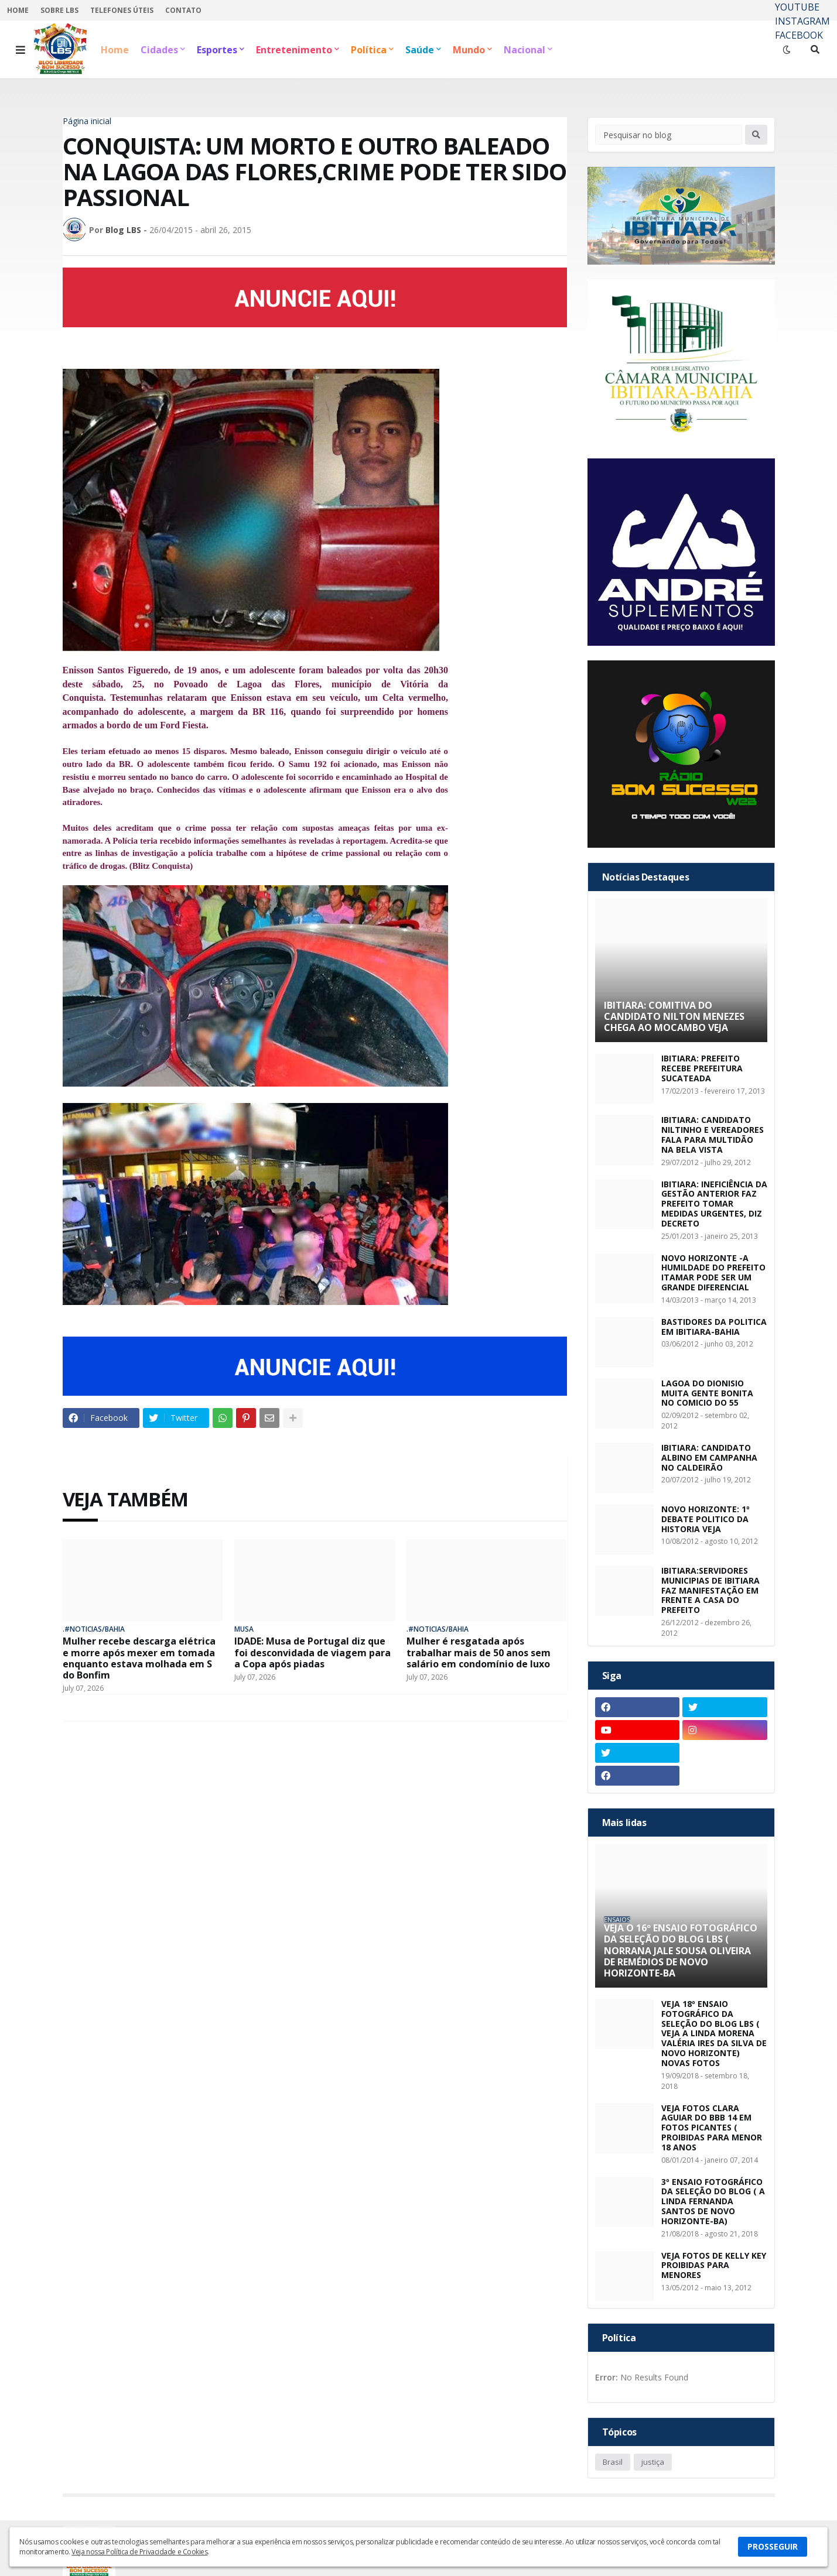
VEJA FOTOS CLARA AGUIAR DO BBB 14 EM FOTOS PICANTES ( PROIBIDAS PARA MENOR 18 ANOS (711, 2128)
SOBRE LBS (59, 10)
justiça (652, 2462)
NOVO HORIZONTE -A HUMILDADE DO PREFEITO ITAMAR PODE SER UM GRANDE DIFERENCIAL (713, 1273)
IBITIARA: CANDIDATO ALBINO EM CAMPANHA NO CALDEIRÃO (709, 1457)
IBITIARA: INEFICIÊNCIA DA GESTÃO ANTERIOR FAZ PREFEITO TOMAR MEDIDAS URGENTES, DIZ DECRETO (714, 1204)
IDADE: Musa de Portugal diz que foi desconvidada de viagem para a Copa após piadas (312, 1653)
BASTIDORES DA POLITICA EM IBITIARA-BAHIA (714, 1327)
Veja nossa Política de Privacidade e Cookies (139, 2552)
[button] (20, 50)
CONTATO (183, 10)
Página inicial (87, 121)
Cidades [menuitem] (159, 49)
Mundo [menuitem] (469, 49)
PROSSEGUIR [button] (772, 2546)
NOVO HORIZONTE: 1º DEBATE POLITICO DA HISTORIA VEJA (705, 1519)
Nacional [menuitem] (524, 49)
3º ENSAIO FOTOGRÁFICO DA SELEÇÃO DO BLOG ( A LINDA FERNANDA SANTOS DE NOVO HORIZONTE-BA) (713, 2201)
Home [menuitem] (115, 49)
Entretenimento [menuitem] (294, 49)
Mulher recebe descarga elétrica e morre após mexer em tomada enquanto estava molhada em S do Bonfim (139, 1658)
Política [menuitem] (369, 49)
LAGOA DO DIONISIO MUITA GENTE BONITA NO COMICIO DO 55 (707, 1393)
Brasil (613, 2462)
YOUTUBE (797, 7)
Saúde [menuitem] (419, 49)
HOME (18, 10)
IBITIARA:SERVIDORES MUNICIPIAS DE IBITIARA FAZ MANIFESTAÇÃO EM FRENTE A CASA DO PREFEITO (710, 1590)
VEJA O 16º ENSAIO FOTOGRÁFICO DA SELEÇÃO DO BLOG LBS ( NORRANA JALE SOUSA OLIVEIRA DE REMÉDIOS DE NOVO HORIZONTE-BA (680, 1951)
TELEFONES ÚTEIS (121, 10)
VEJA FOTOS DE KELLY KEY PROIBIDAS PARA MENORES (713, 2265)
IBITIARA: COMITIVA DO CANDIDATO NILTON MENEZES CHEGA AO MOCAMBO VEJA (674, 1017)
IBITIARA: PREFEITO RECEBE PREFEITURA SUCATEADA (702, 1068)
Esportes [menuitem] (217, 49)
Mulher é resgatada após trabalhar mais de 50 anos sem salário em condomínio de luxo (478, 1653)
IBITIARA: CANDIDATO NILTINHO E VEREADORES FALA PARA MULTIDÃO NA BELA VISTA (712, 1135)
